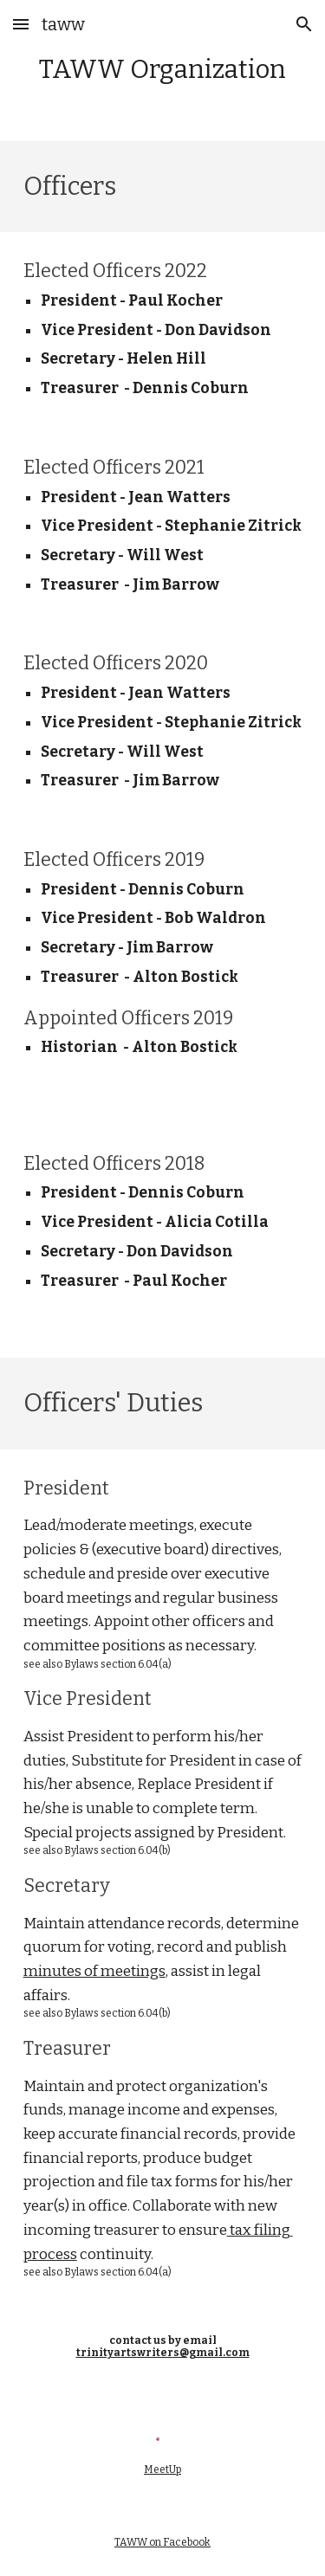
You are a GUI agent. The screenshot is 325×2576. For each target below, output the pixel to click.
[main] (162, 70)
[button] (21, 24)
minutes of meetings (94, 1971)
